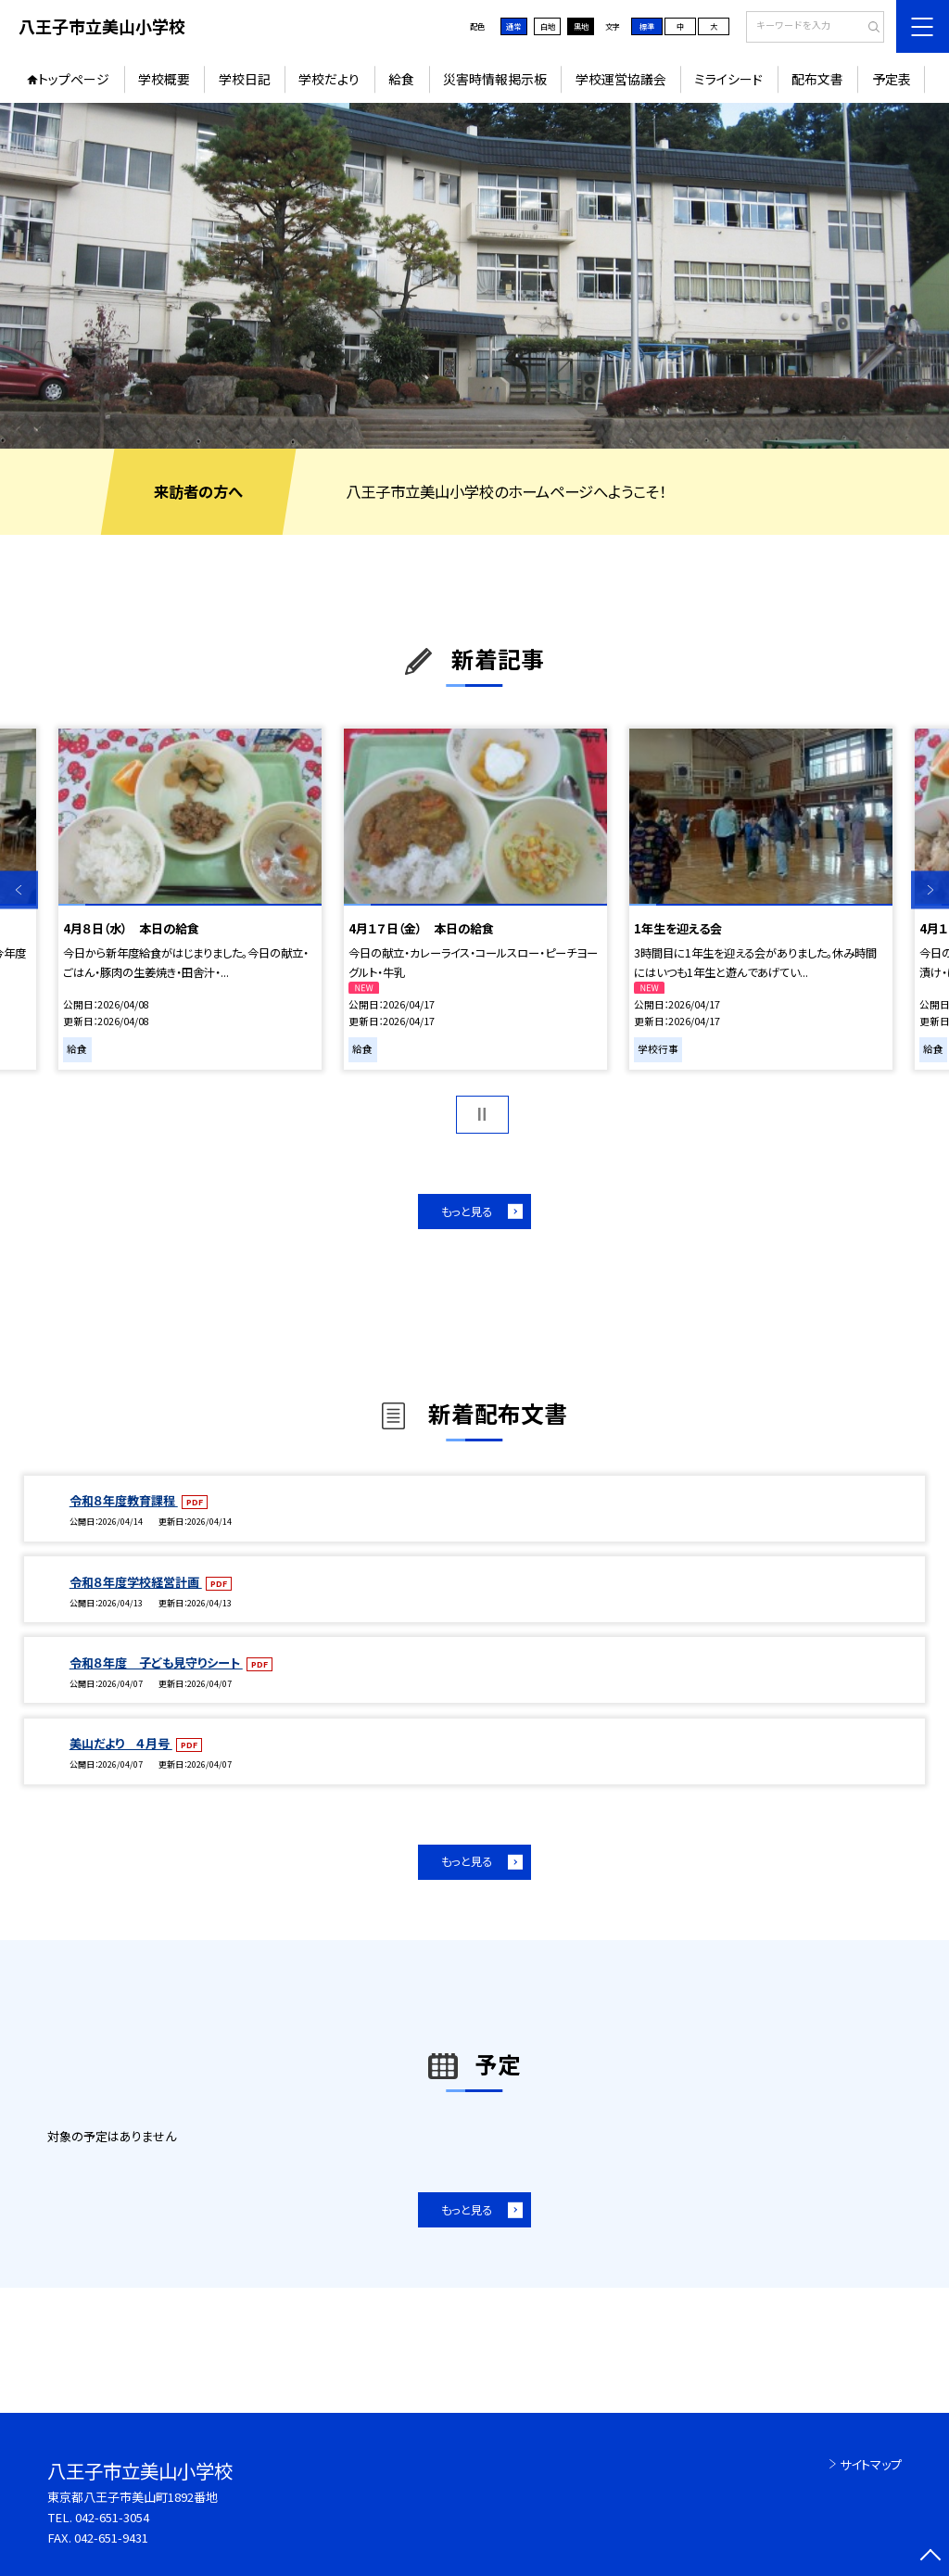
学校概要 (164, 79)
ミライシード (728, 79)
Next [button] (930, 890)
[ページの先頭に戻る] (930, 2557)
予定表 (891, 79)
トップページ (73, 79)
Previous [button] (19, 890)
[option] (474, 276)
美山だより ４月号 (121, 1743)
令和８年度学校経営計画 (136, 1582)
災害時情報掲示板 (495, 79)
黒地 (581, 26)
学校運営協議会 (621, 79)
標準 (646, 26)
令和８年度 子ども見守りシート (156, 1662)
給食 (401, 79)
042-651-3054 (112, 2517)
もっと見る (466, 1211)
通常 (513, 26)
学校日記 (245, 79)
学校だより (329, 79)
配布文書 (817, 79)
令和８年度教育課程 (124, 1500)
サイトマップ (871, 2464)
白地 (547, 26)
